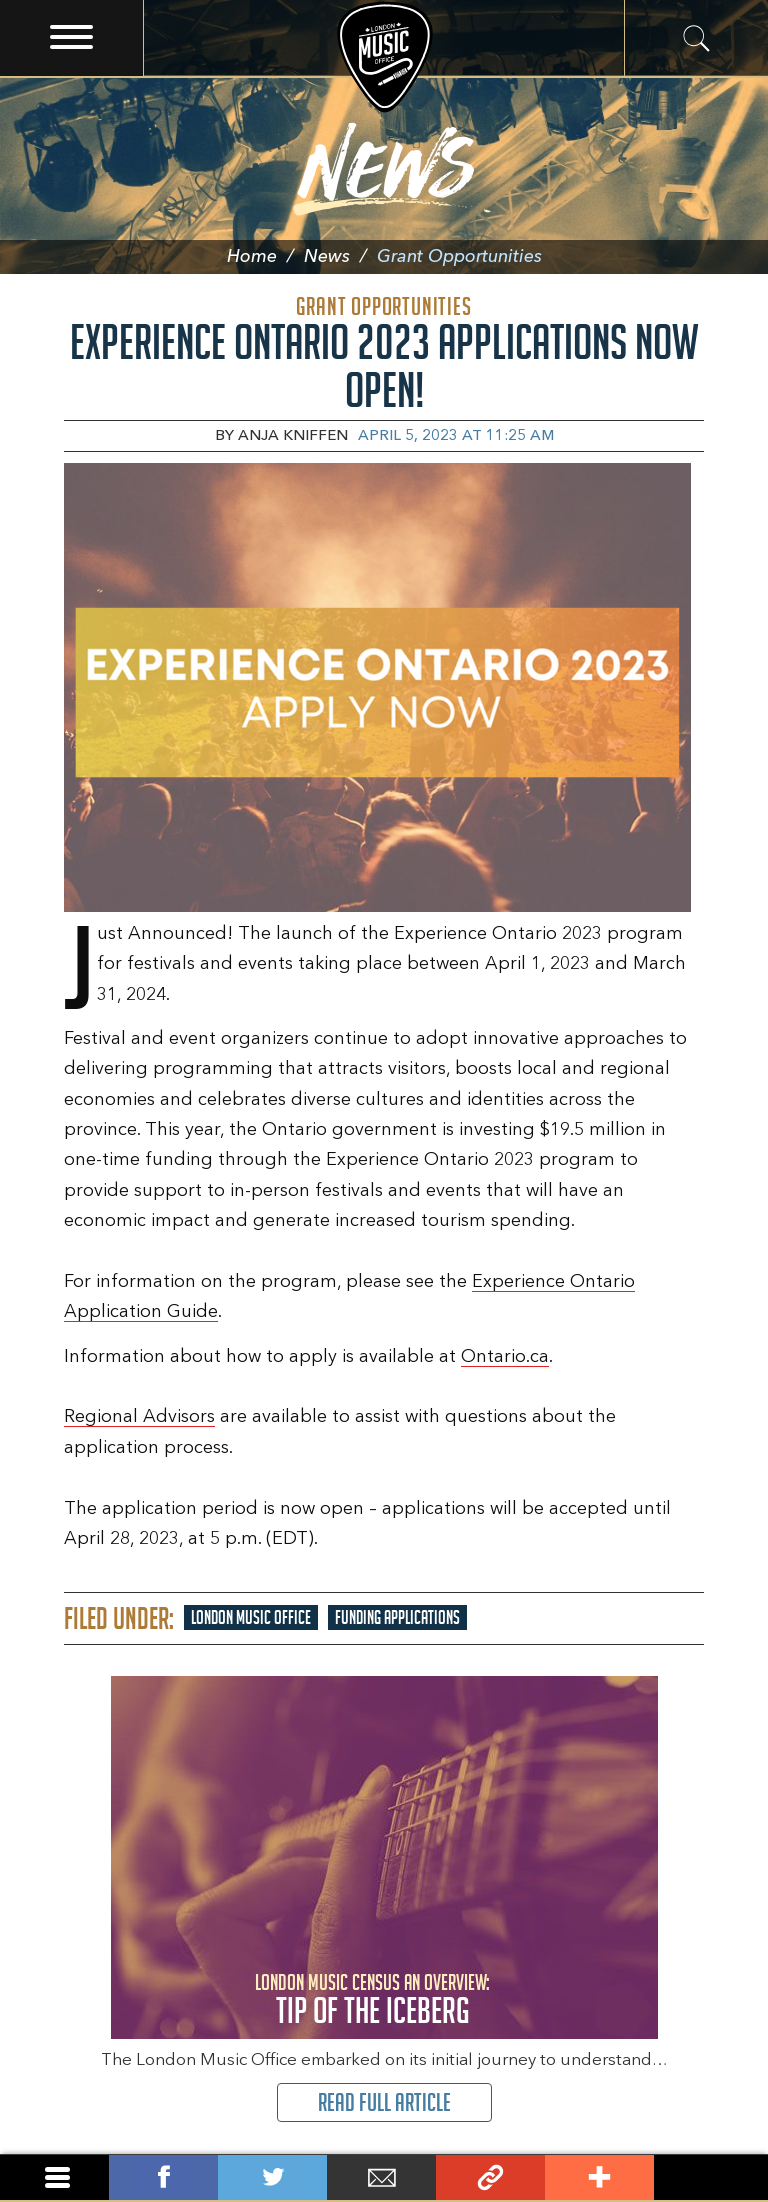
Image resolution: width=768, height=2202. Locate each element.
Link (490, 2177)
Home (265, 257)
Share (163, 2177)
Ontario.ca (505, 1357)
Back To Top (708, 2177)
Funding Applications (397, 1617)
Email (381, 2177)
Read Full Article (384, 2102)
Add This (599, 2177)
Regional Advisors (139, 1417)
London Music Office (251, 1617)
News (340, 257)
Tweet (272, 2177)
